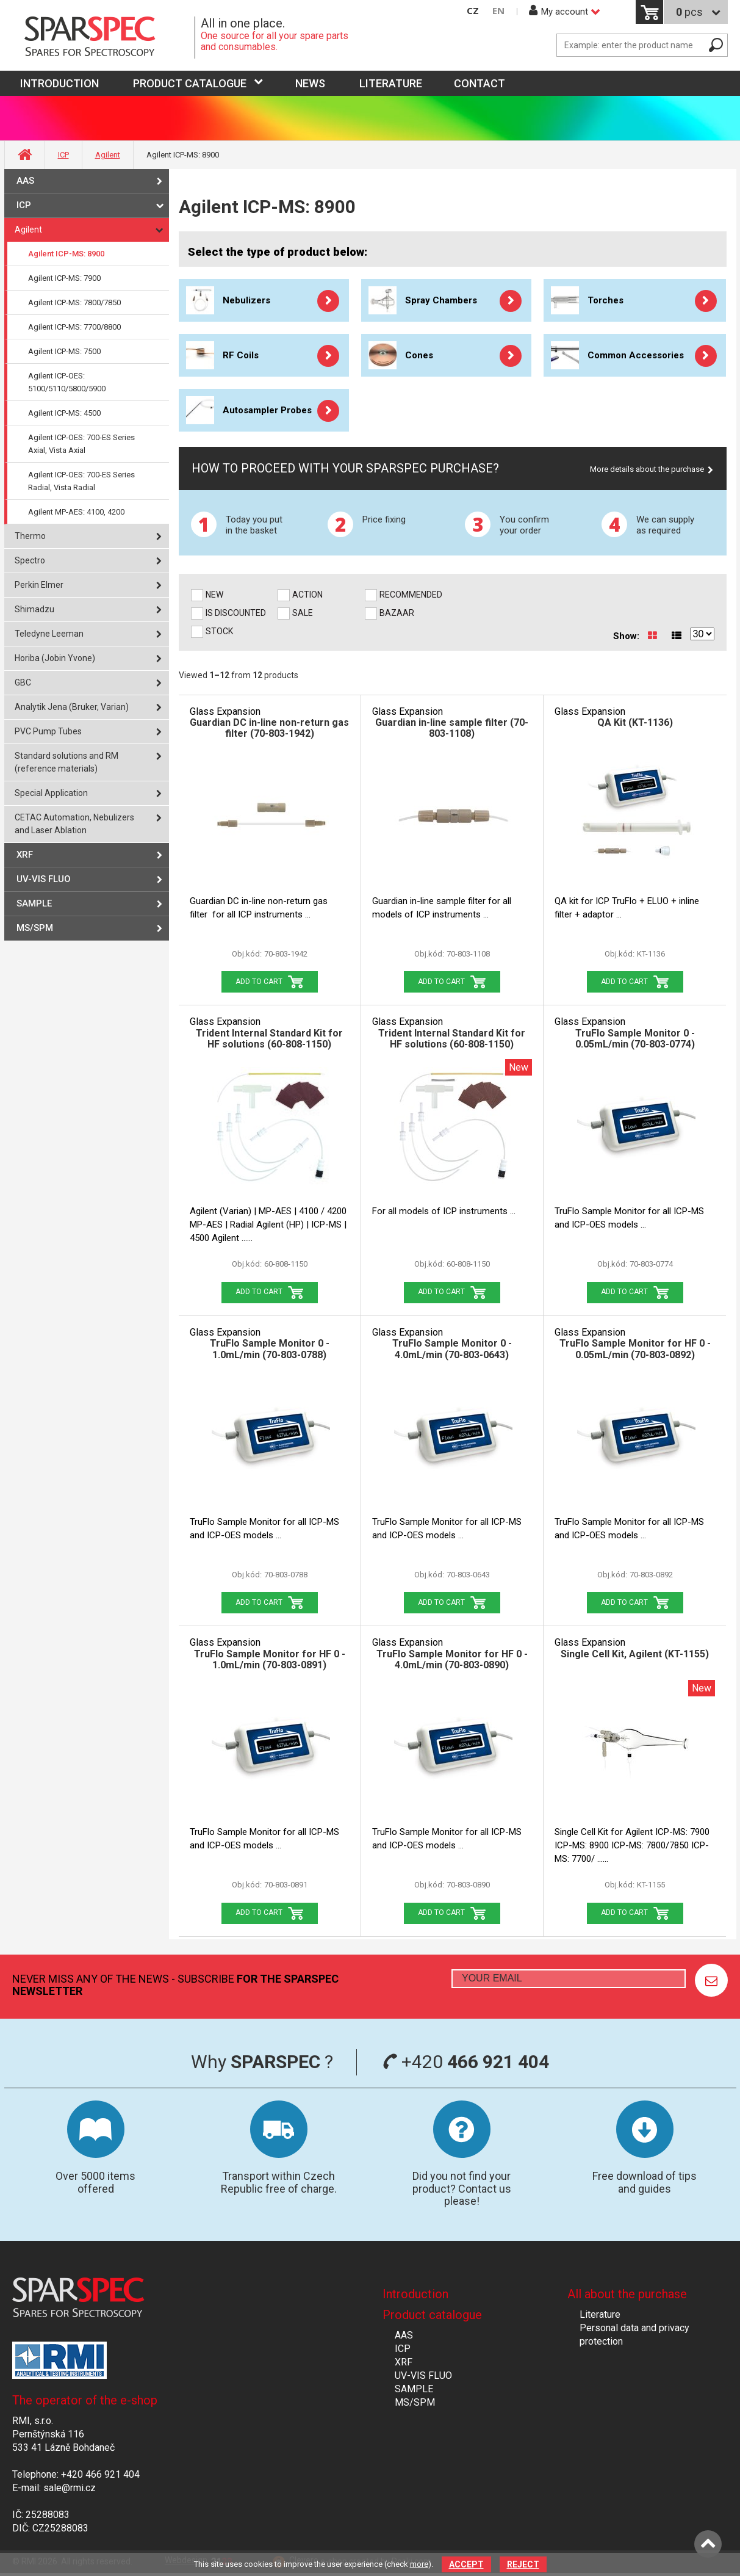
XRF (24, 854)
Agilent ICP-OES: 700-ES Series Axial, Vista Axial (81, 444)
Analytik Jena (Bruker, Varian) (72, 707)
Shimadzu (34, 609)
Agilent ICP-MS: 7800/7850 (74, 302)
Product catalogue (189, 83)
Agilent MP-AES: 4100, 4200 (76, 511)
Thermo (30, 536)
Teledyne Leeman (49, 634)
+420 (466, 2061)
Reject (523, 2564)
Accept (466, 2564)
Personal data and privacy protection (634, 2334)
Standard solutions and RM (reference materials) (66, 762)
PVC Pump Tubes (48, 731)
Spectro (30, 560)
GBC (23, 682)
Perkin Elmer (39, 585)
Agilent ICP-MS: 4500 (64, 413)
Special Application (51, 793)
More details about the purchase (647, 469)
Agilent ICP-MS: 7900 (64, 278)
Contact (479, 83)
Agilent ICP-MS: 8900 (66, 253)
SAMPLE (34, 903)
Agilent (107, 154)
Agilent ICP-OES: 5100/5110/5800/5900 (67, 382)
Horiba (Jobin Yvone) (55, 658)
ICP (63, 154)
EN (498, 10)
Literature (390, 83)
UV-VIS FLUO (43, 879)
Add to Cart (258, 981)
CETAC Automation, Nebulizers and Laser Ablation (74, 823)
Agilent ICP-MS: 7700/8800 (74, 326)
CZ (473, 10)
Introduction (415, 2294)
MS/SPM (34, 927)
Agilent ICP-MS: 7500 (64, 351)
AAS (25, 180)
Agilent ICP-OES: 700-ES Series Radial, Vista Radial (81, 481)
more (419, 2564)
